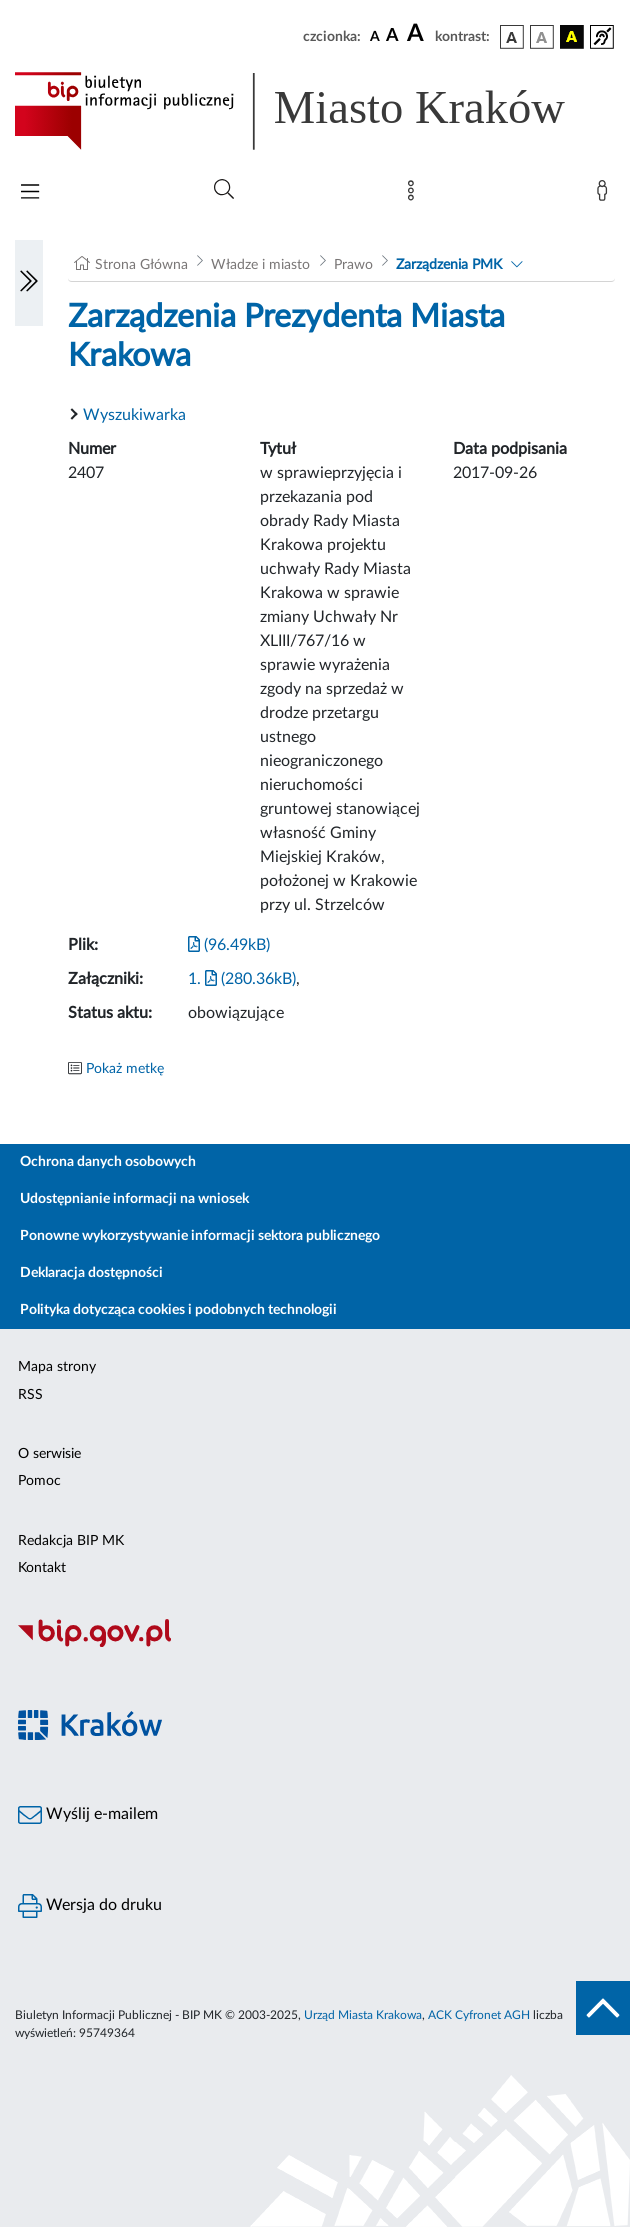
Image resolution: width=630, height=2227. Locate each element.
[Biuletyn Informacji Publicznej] (315, 1644)
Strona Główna (141, 265)
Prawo (353, 265)
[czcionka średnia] (392, 36)
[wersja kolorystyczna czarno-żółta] (572, 37)
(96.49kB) (229, 945)
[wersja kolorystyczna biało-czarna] (542, 37)
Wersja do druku (90, 1906)
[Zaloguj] (606, 195)
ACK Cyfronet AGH (479, 2015)
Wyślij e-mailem (88, 1815)
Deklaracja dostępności (91, 1273)
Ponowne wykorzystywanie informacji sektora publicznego (200, 1236)
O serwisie (49, 1454)
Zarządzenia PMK (449, 265)
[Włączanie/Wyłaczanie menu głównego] (30, 193)
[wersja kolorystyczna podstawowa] (512, 37)
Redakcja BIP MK (71, 1541)
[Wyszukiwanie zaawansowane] (224, 190)
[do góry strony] (603, 2008)
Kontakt (42, 1568)
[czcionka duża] (418, 34)
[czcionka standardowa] (375, 36)
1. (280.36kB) (242, 979)
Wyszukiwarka (134, 415)
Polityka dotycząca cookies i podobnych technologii (178, 1310)
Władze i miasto (260, 265)
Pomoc (39, 1481)
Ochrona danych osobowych (108, 1162)
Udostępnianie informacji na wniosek (134, 1199)
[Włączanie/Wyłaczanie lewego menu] (29, 283)
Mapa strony (57, 1367)
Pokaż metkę (125, 1069)
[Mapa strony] (415, 195)
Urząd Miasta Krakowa (363, 2015)
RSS (30, 1395)
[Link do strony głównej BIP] (315, 111)
